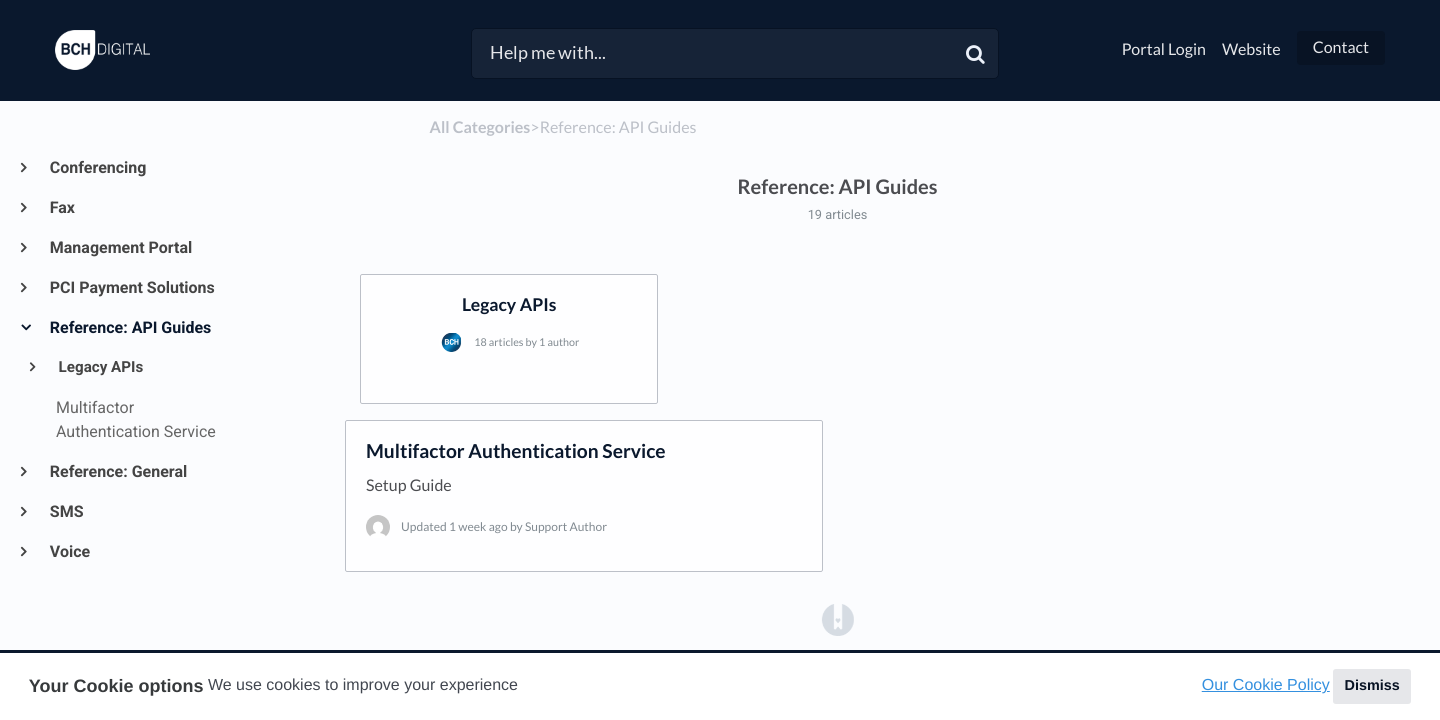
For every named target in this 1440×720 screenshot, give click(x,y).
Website (1251, 49)
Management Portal (120, 247)
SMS (66, 511)
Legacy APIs (100, 367)
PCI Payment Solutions (131, 287)
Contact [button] (1341, 47)
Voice (69, 551)
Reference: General (117, 471)
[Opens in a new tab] (838, 618)
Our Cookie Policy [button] (1266, 685)
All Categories (480, 127)
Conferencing (97, 167)
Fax (61, 207)
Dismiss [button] (1371, 686)
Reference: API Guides (129, 327)
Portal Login (1164, 49)
